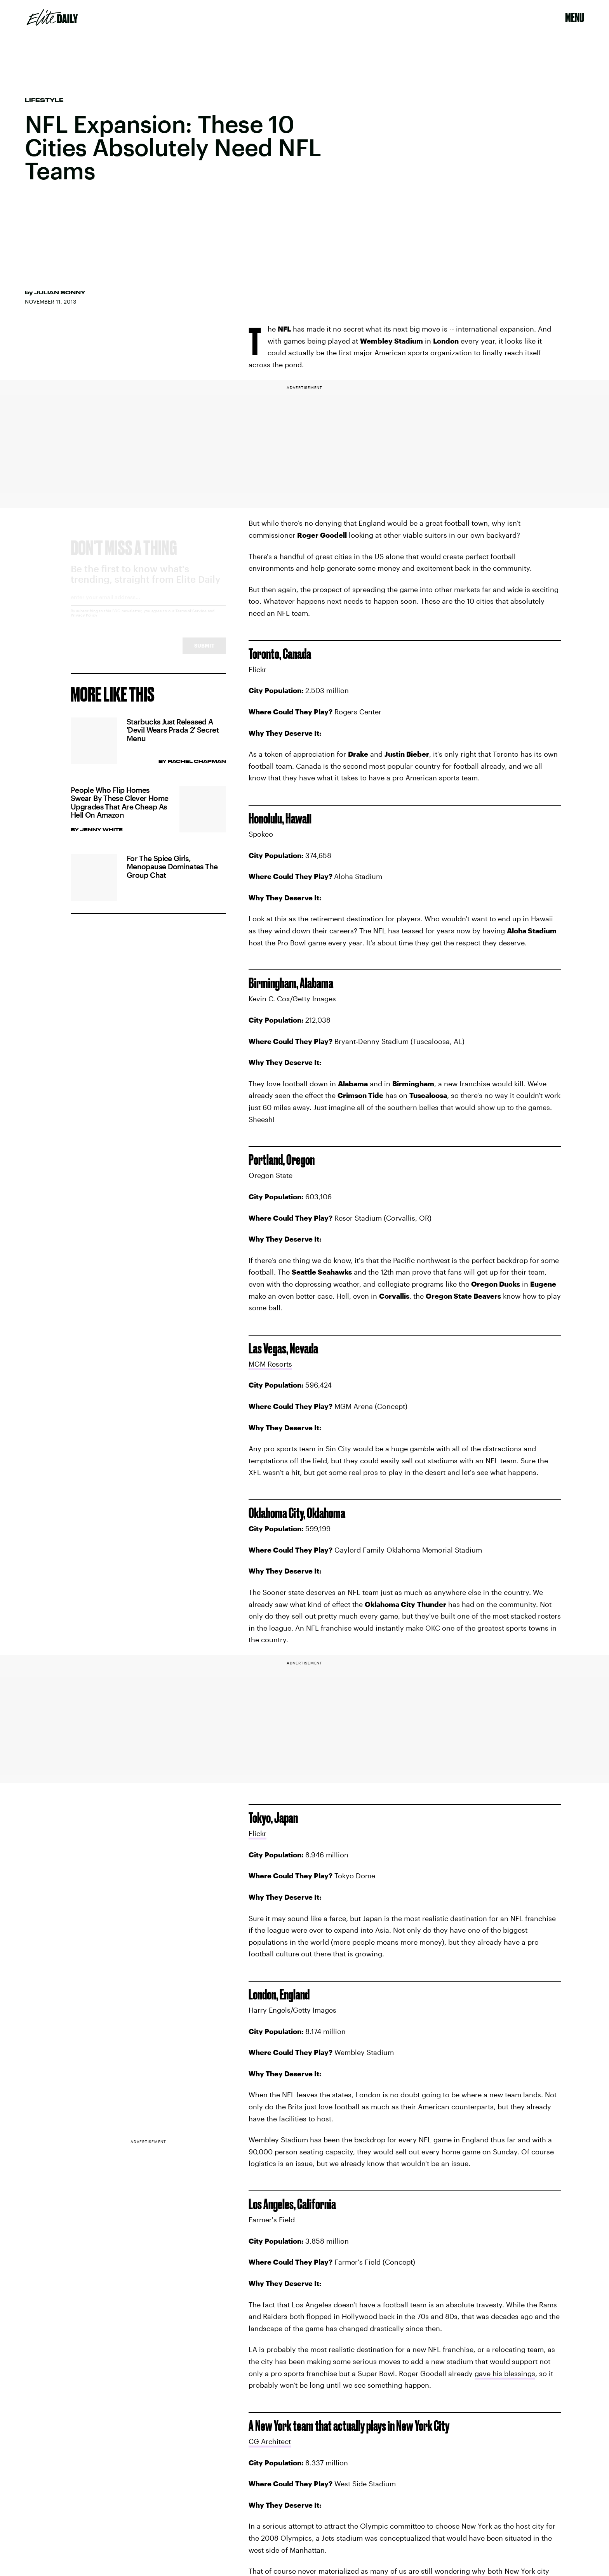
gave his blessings (505, 2373)
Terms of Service (191, 617)
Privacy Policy (84, 622)
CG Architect (270, 2441)
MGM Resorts (270, 1364)
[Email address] (148, 607)
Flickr (257, 1833)
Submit (204, 652)
